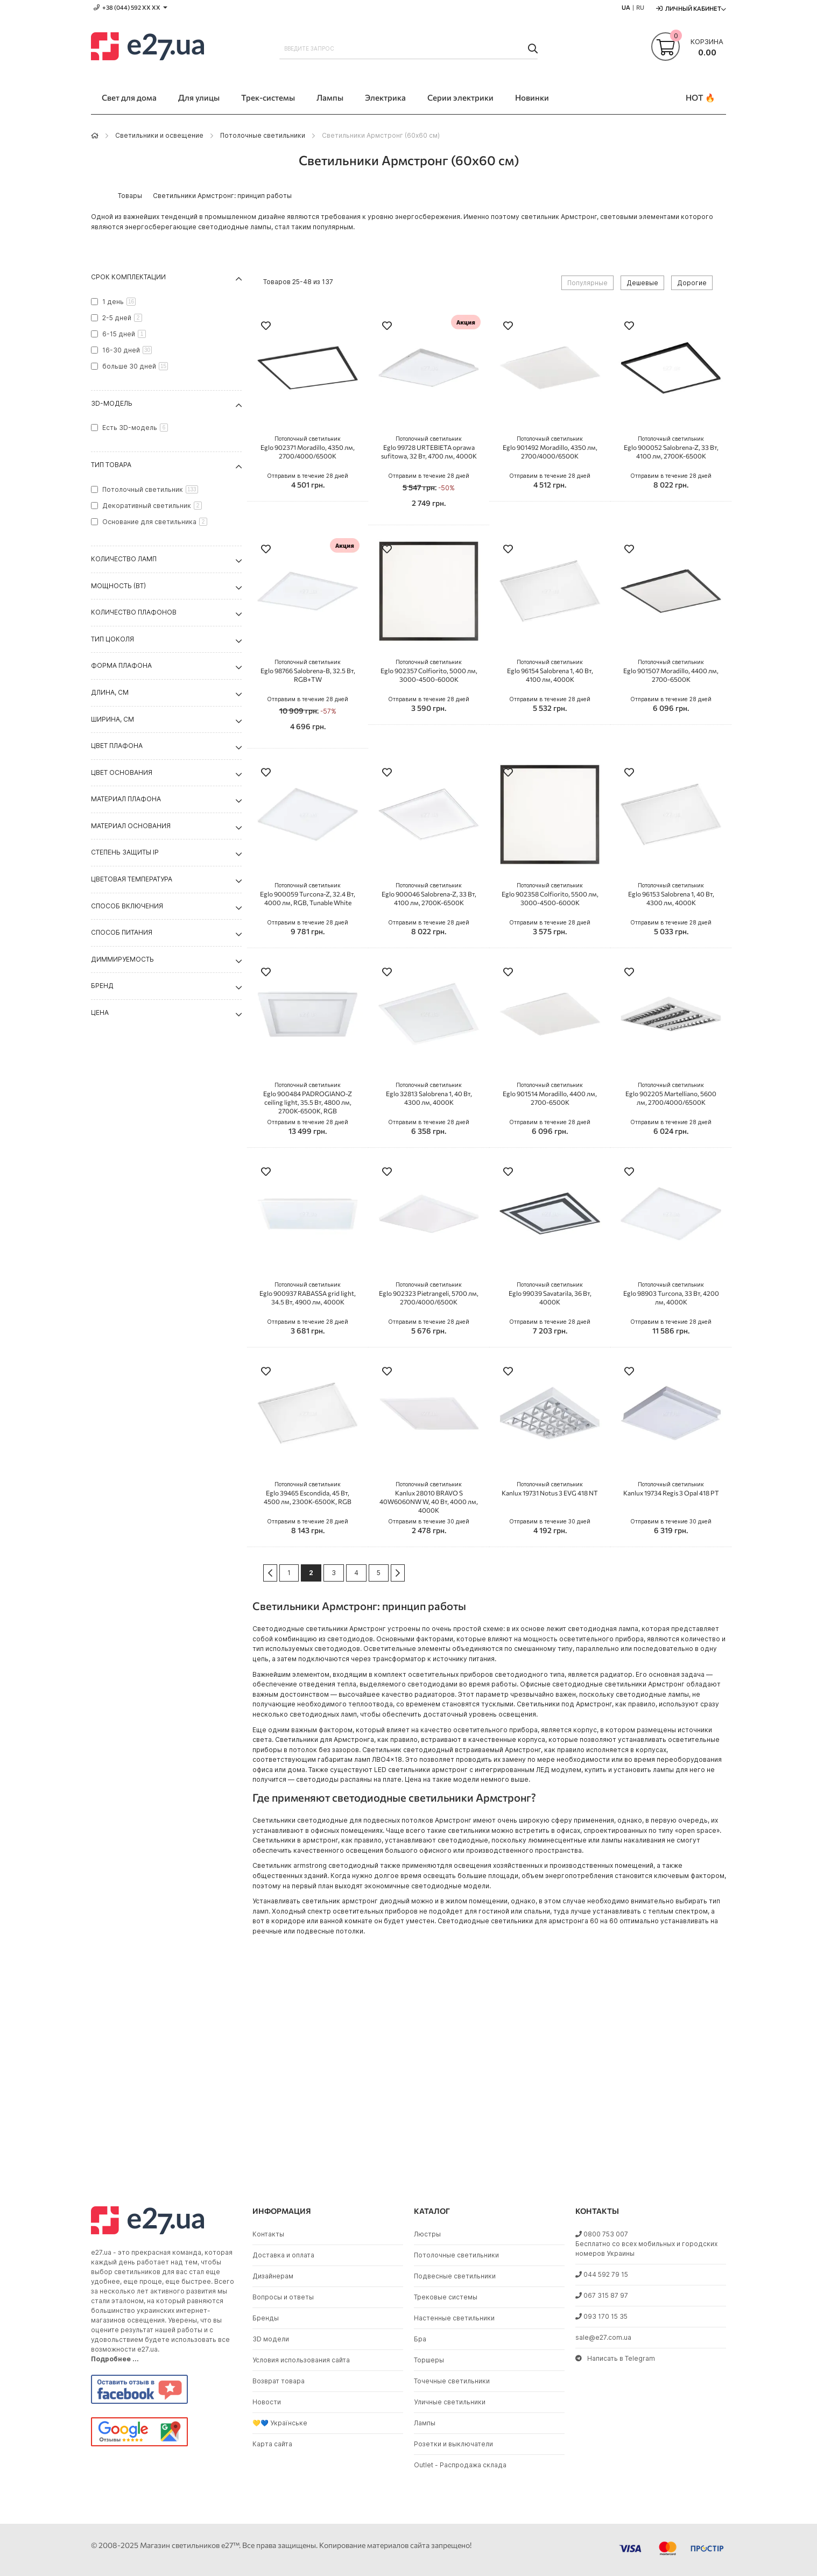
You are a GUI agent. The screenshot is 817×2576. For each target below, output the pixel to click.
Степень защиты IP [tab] (125, 852)
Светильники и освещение (159, 135)
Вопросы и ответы (283, 2297)
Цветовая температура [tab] (131, 879)
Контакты (268, 2234)
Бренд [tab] (102, 986)
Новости (266, 2402)
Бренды (265, 2318)
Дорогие (692, 283)
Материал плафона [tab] (126, 799)
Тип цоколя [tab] (112, 639)
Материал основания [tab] (131, 826)
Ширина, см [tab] (112, 719)
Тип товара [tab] (111, 465)
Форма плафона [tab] (121, 665)
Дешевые (642, 283)
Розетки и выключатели (453, 2444)
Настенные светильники (454, 2318)
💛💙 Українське (279, 2423)
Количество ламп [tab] (124, 559)
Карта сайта (272, 2444)
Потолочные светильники (262, 135)
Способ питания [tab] (121, 932)
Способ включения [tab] (127, 906)
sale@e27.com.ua (603, 2337)
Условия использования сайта (301, 2360)
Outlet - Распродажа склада (460, 2465)
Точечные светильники (452, 2381)
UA (626, 7)
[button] (265, 327)
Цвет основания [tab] (121, 772)
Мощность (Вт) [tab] (118, 586)
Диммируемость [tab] (122, 959)
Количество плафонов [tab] (134, 612)
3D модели (270, 2339)
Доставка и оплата (283, 2255)
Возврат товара (278, 2381)
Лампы (424, 2423)
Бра (420, 2339)
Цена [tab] (100, 1012)
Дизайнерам (272, 2276)
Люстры (427, 2234)
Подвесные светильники (455, 2276)
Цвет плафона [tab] (117, 746)
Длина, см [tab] (110, 692)
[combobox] (408, 48)
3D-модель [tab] (111, 403)
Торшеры (429, 2360)
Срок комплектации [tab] (128, 277)
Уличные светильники (449, 2402)
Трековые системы (445, 2297)
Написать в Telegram (615, 2358)
